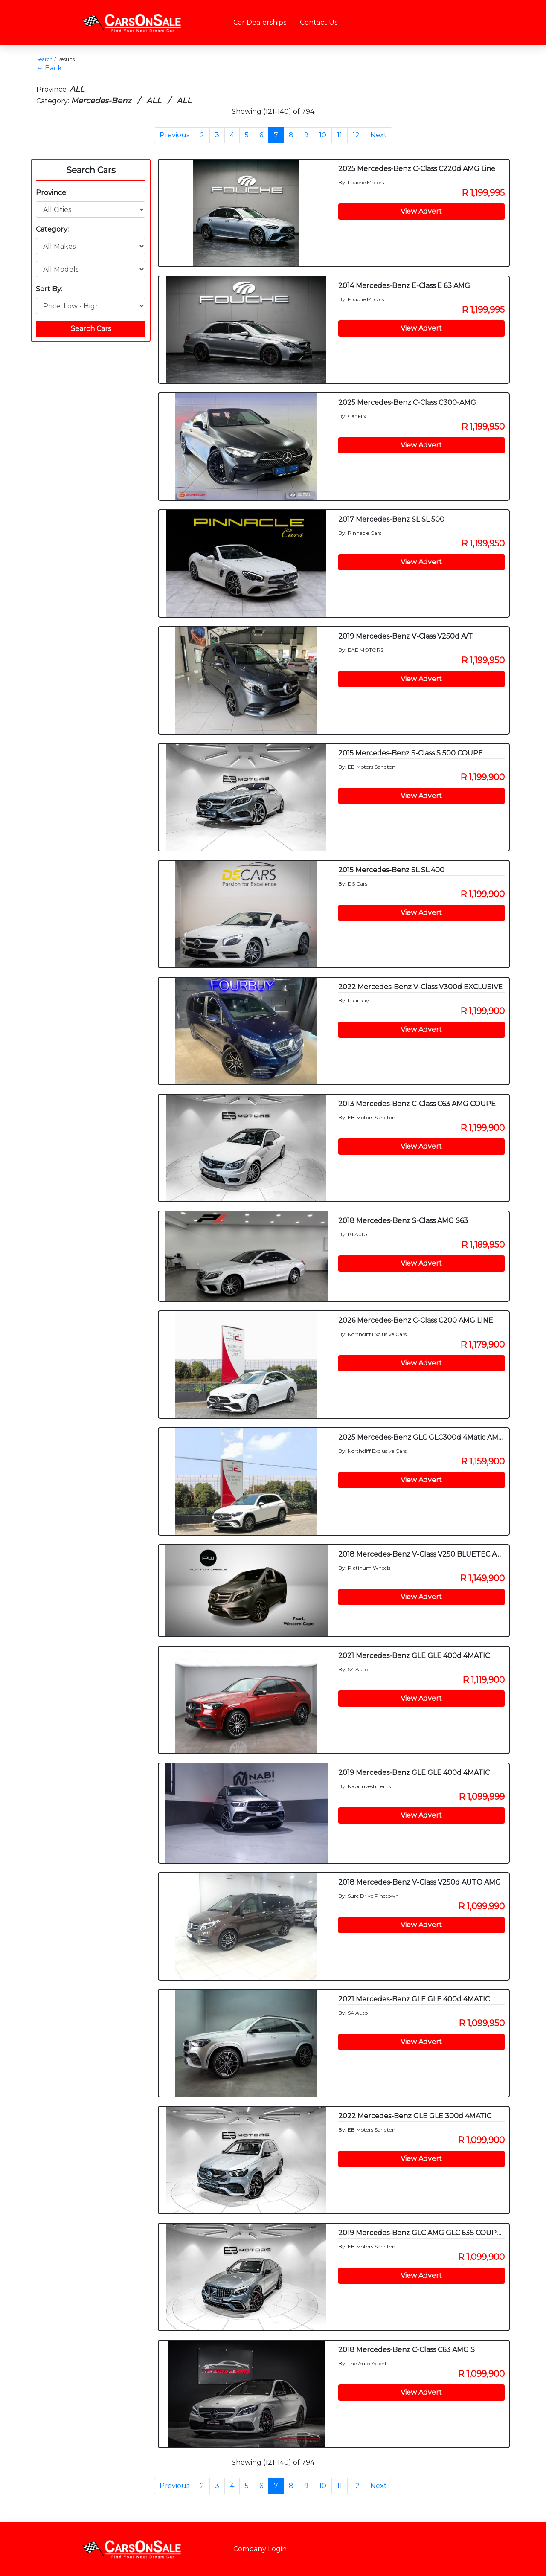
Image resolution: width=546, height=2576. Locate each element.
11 (339, 135)
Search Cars (91, 170)
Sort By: (49, 289)
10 (322, 135)
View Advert (421, 211)
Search (44, 59)
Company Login (260, 2549)
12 (356, 135)
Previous (174, 135)
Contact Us (318, 22)
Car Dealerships (259, 22)
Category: (52, 229)
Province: (51, 193)
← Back (49, 68)
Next (378, 135)
